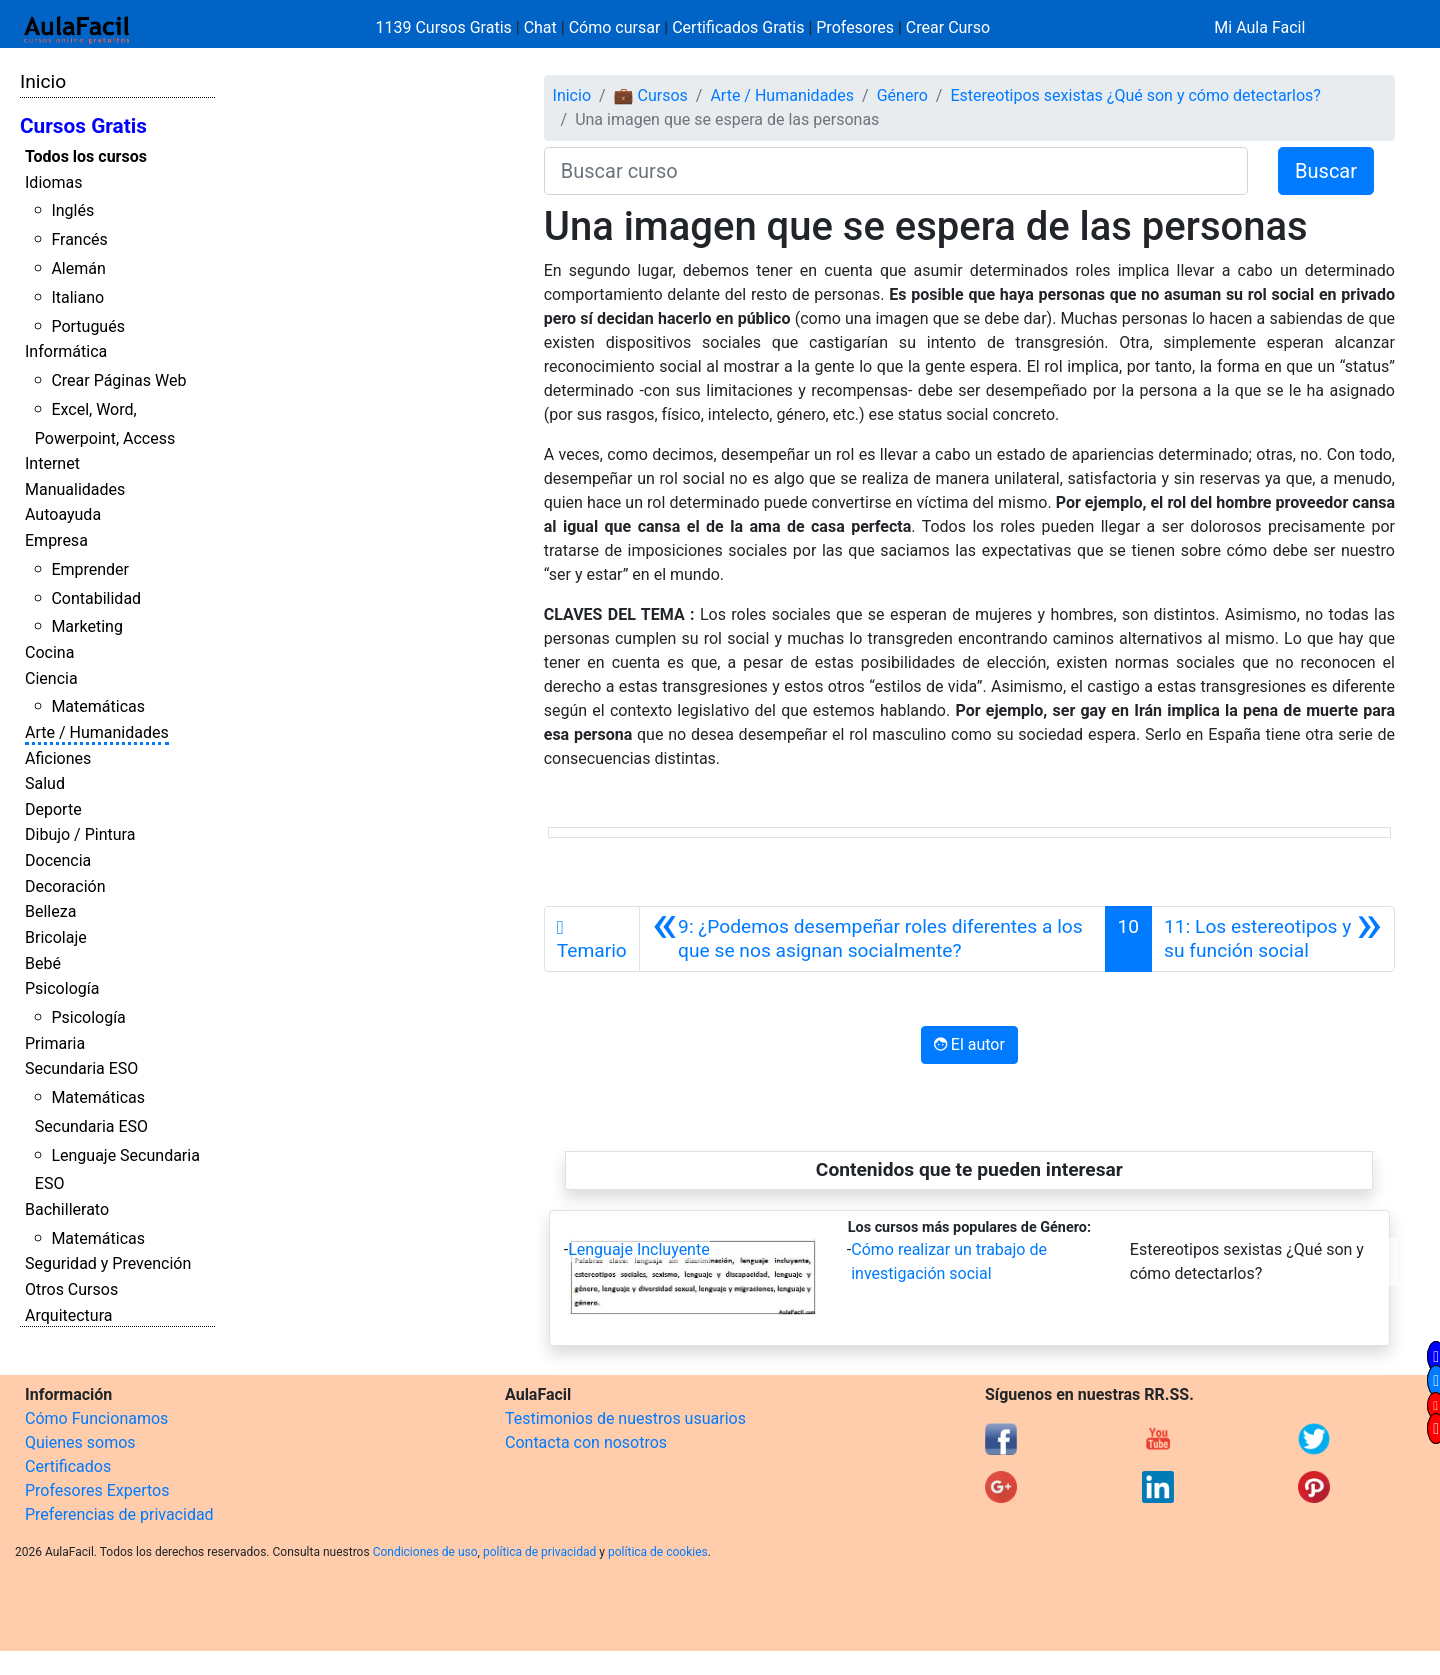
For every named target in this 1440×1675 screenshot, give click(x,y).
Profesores (855, 27)
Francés (79, 239)
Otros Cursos (71, 1289)
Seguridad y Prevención (108, 1263)
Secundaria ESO (81, 1068)
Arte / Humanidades (97, 732)
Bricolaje (56, 937)
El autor (969, 1044)
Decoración (65, 886)
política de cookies (658, 1552)
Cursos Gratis (83, 126)
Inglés (72, 210)
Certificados (68, 1466)
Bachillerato (67, 1209)
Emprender (90, 569)
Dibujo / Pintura (80, 834)
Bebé (43, 963)
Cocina (49, 652)
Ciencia (51, 678)
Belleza (50, 911)
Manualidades (75, 489)
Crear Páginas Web (118, 380)
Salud (45, 783)
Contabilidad (96, 598)
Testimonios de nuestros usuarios (625, 1418)
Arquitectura (68, 1315)
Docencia (58, 860)
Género (902, 95)
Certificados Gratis (738, 27)
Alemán (78, 268)
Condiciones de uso (425, 1552)
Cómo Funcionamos (96, 1418)
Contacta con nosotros (586, 1442)
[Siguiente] (1273, 939)
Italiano (77, 297)
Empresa (56, 540)
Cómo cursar (615, 27)
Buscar (1326, 171)
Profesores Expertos (97, 1490)
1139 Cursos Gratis (446, 27)
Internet (52, 463)
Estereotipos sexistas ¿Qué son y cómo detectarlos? (1135, 95)
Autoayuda (63, 514)
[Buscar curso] (896, 171)
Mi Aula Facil (1259, 27)
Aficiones (58, 758)
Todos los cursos (86, 156)
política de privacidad (539, 1552)
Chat (540, 27)
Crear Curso (948, 27)
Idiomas (53, 182)
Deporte (53, 809)
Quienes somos (80, 1442)
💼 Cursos (651, 95)
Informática (66, 351)
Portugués (88, 326)
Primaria (55, 1043)
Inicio (43, 81)
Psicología (62, 988)
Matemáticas (98, 706)
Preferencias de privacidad (119, 1514)
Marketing (86, 626)
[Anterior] (872, 939)
